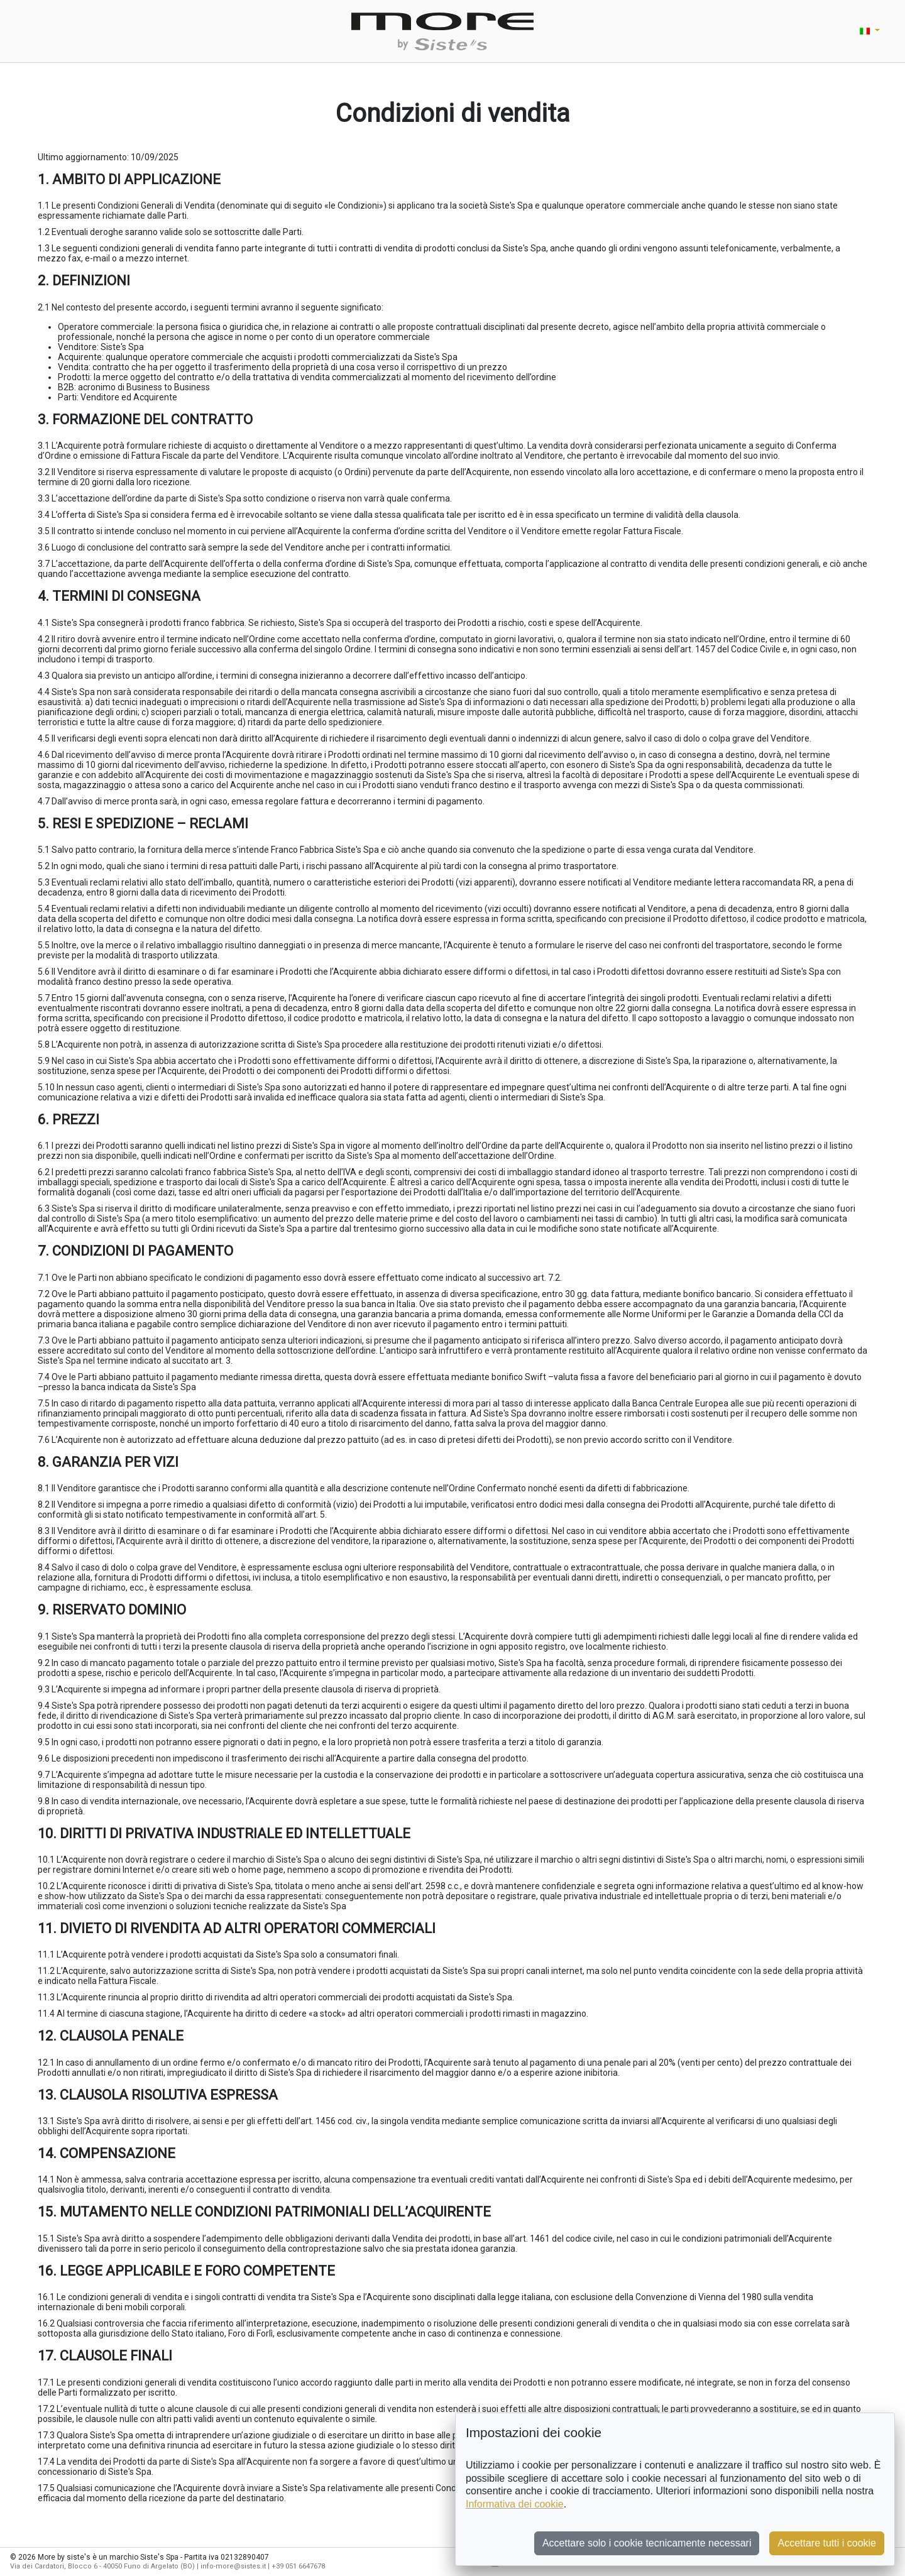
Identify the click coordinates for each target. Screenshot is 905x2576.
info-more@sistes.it (233, 2566)
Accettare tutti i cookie (826, 2543)
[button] (870, 31)
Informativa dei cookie (515, 2504)
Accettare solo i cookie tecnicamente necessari (647, 2543)
